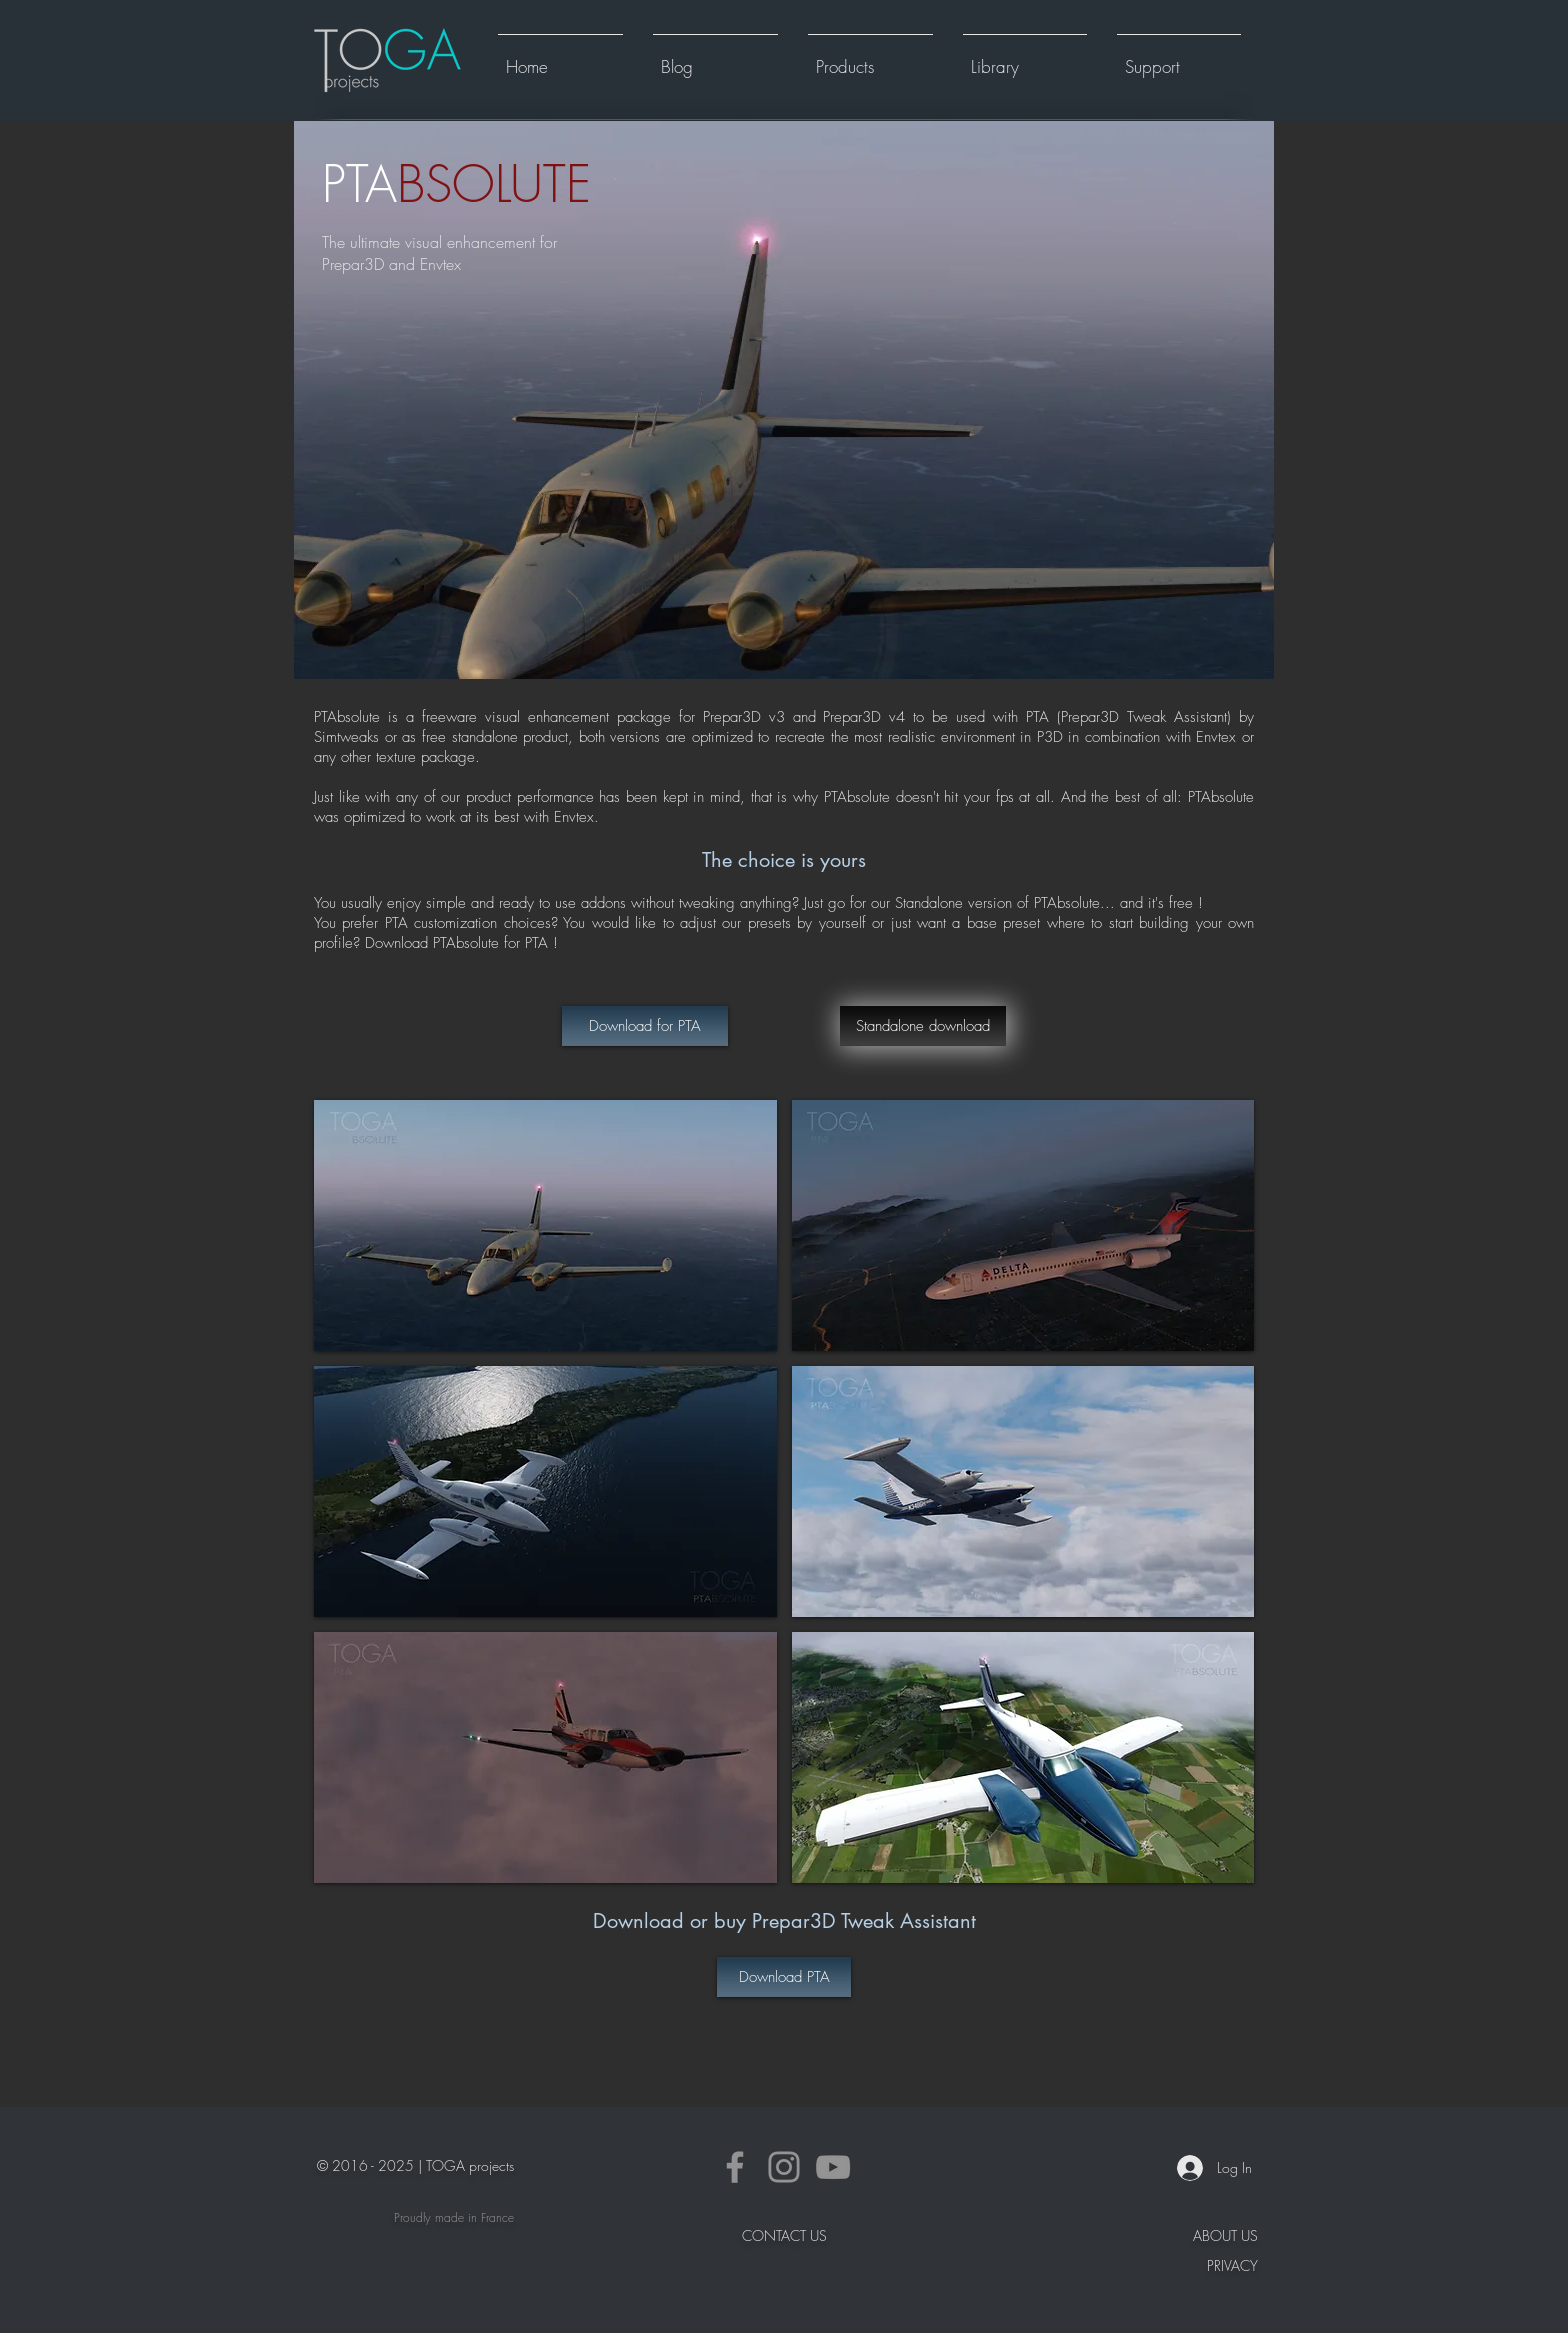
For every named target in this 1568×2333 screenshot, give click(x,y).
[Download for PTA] (645, 1026)
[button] (870, 58)
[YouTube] (833, 2167)
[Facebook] (735, 2167)
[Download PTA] (784, 1977)
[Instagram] (784, 2167)
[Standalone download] (923, 1026)
